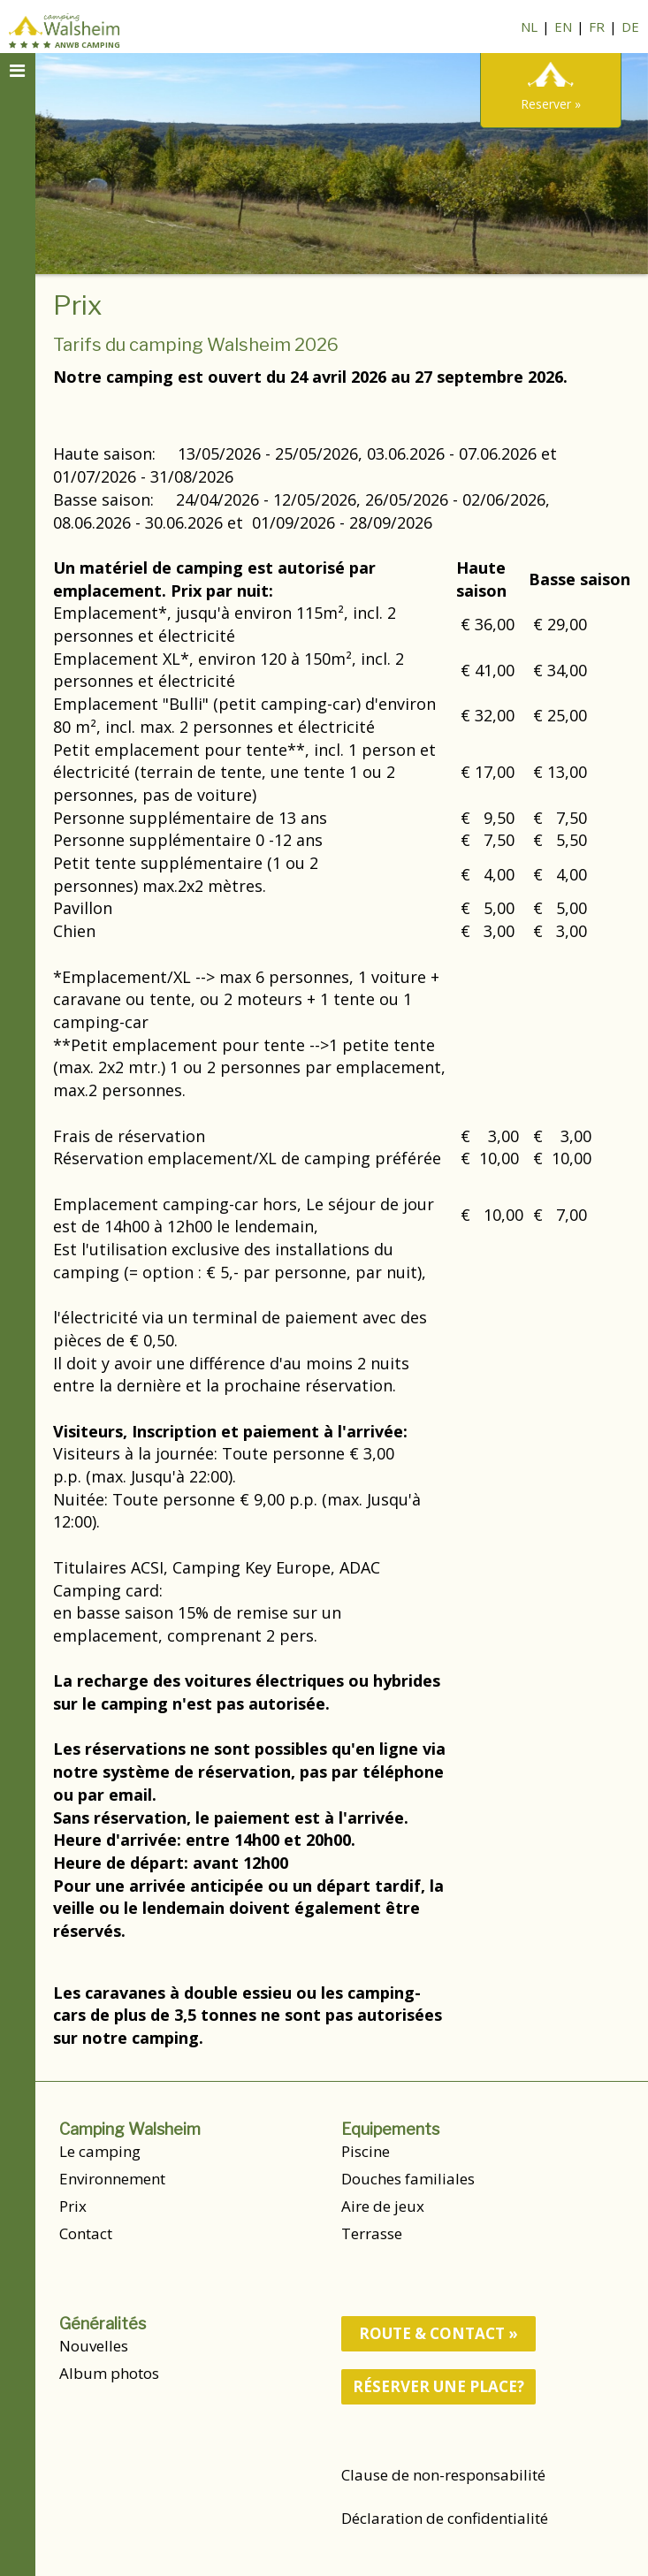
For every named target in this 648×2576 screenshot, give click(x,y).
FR (597, 26)
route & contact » (438, 2333)
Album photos (109, 2373)
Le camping (100, 2151)
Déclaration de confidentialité (444, 2518)
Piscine (365, 2151)
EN (563, 26)
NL (529, 26)
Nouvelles (93, 2346)
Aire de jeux (382, 2206)
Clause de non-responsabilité (443, 2475)
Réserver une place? (438, 2386)
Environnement (112, 2178)
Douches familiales (408, 2178)
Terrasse (371, 2233)
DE (630, 26)
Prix (73, 2206)
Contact (85, 2233)
